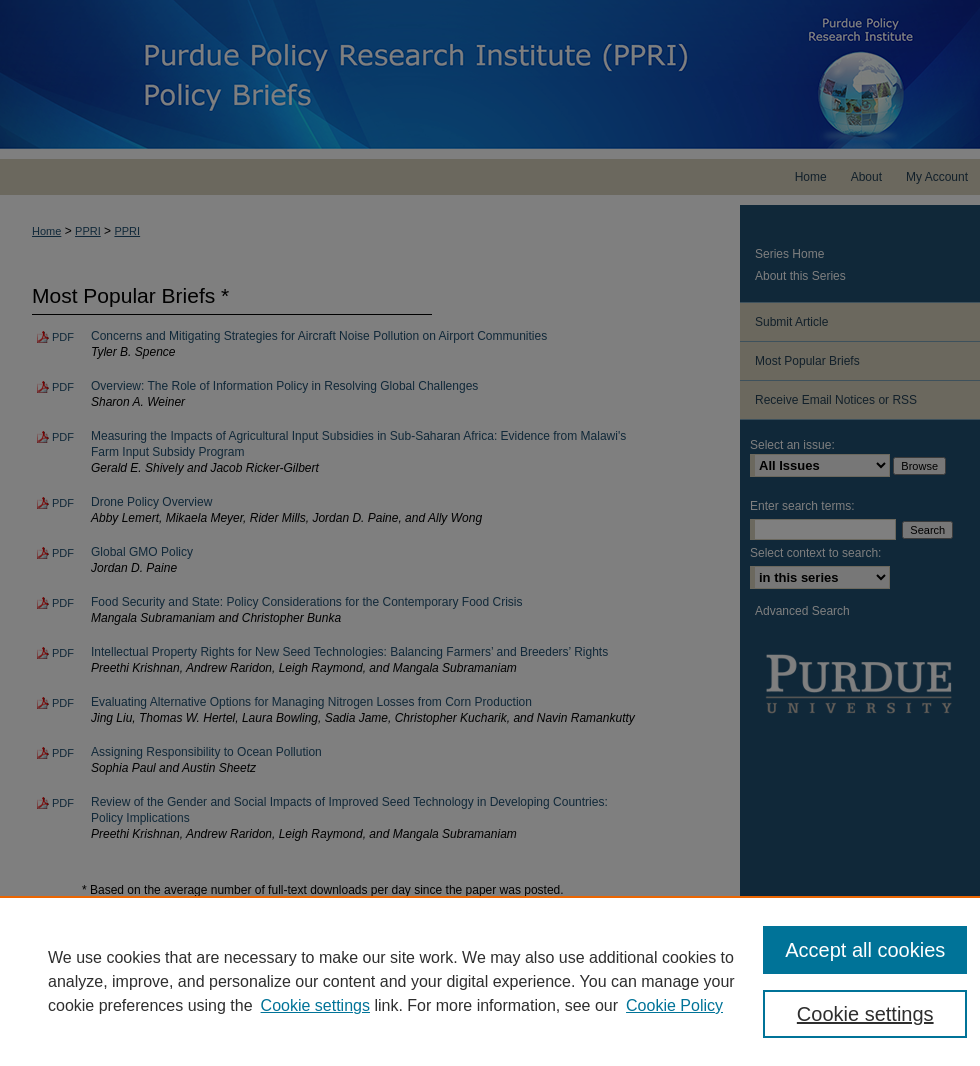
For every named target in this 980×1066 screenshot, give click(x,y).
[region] (490, 981)
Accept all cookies (865, 950)
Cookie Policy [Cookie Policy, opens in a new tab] (674, 1005)
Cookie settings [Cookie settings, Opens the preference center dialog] (865, 1014)
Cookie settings (315, 1005)
